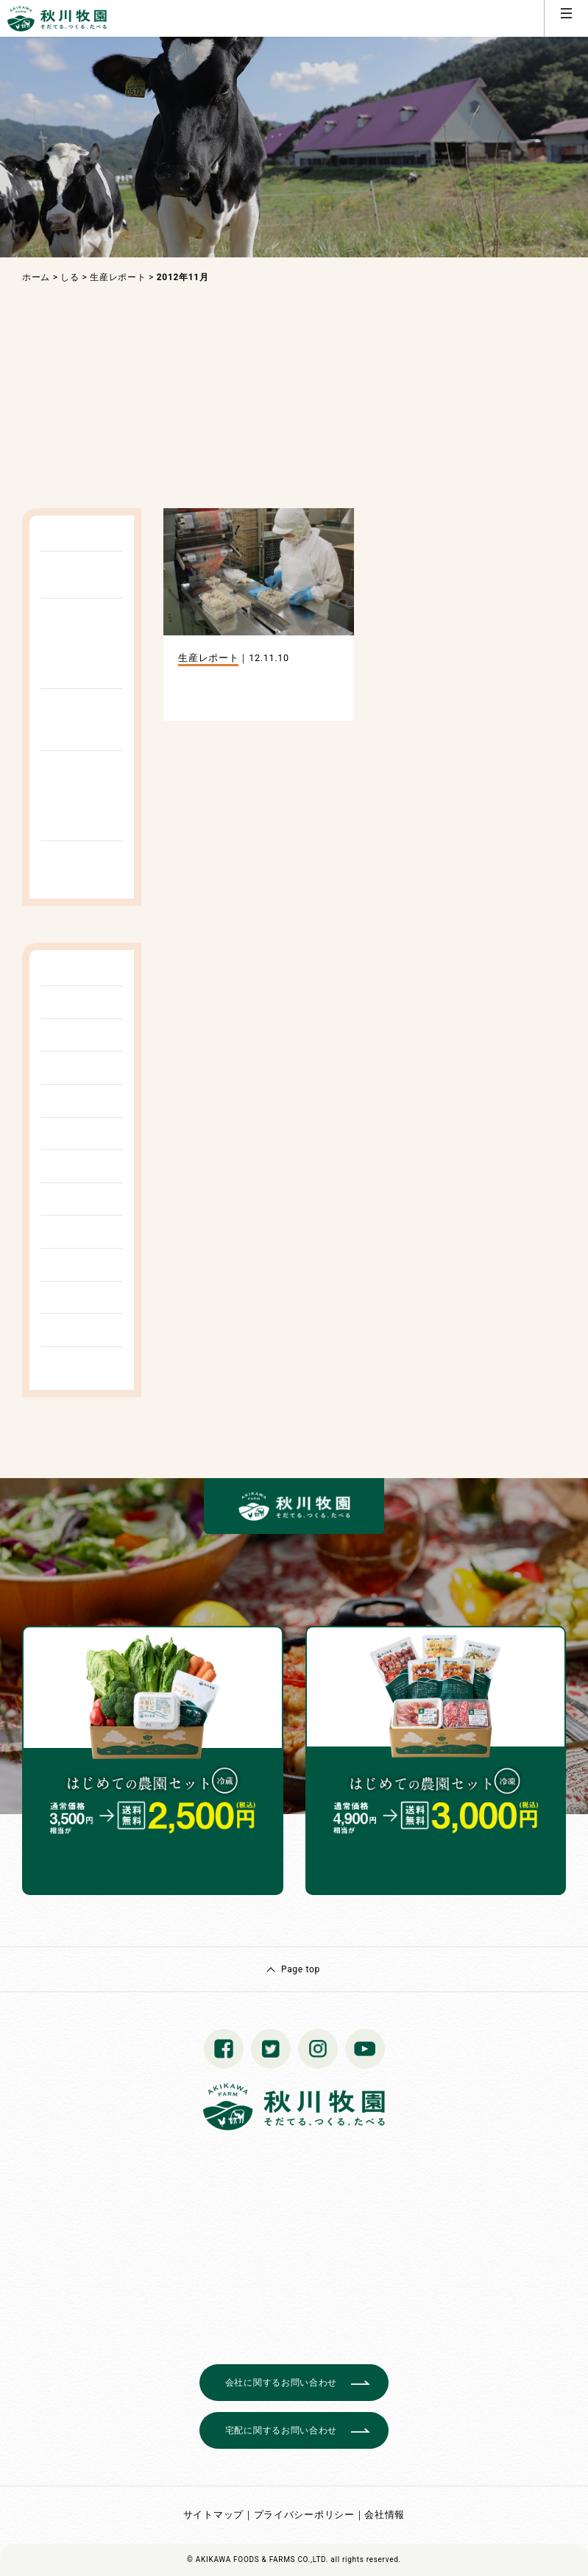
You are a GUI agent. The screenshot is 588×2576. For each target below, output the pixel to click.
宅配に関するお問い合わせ (281, 2430)
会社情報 (384, 2514)
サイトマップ (213, 2514)
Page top (300, 1969)
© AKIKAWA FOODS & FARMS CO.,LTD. (257, 2559)
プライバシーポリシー (304, 2514)
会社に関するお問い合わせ (281, 2382)
